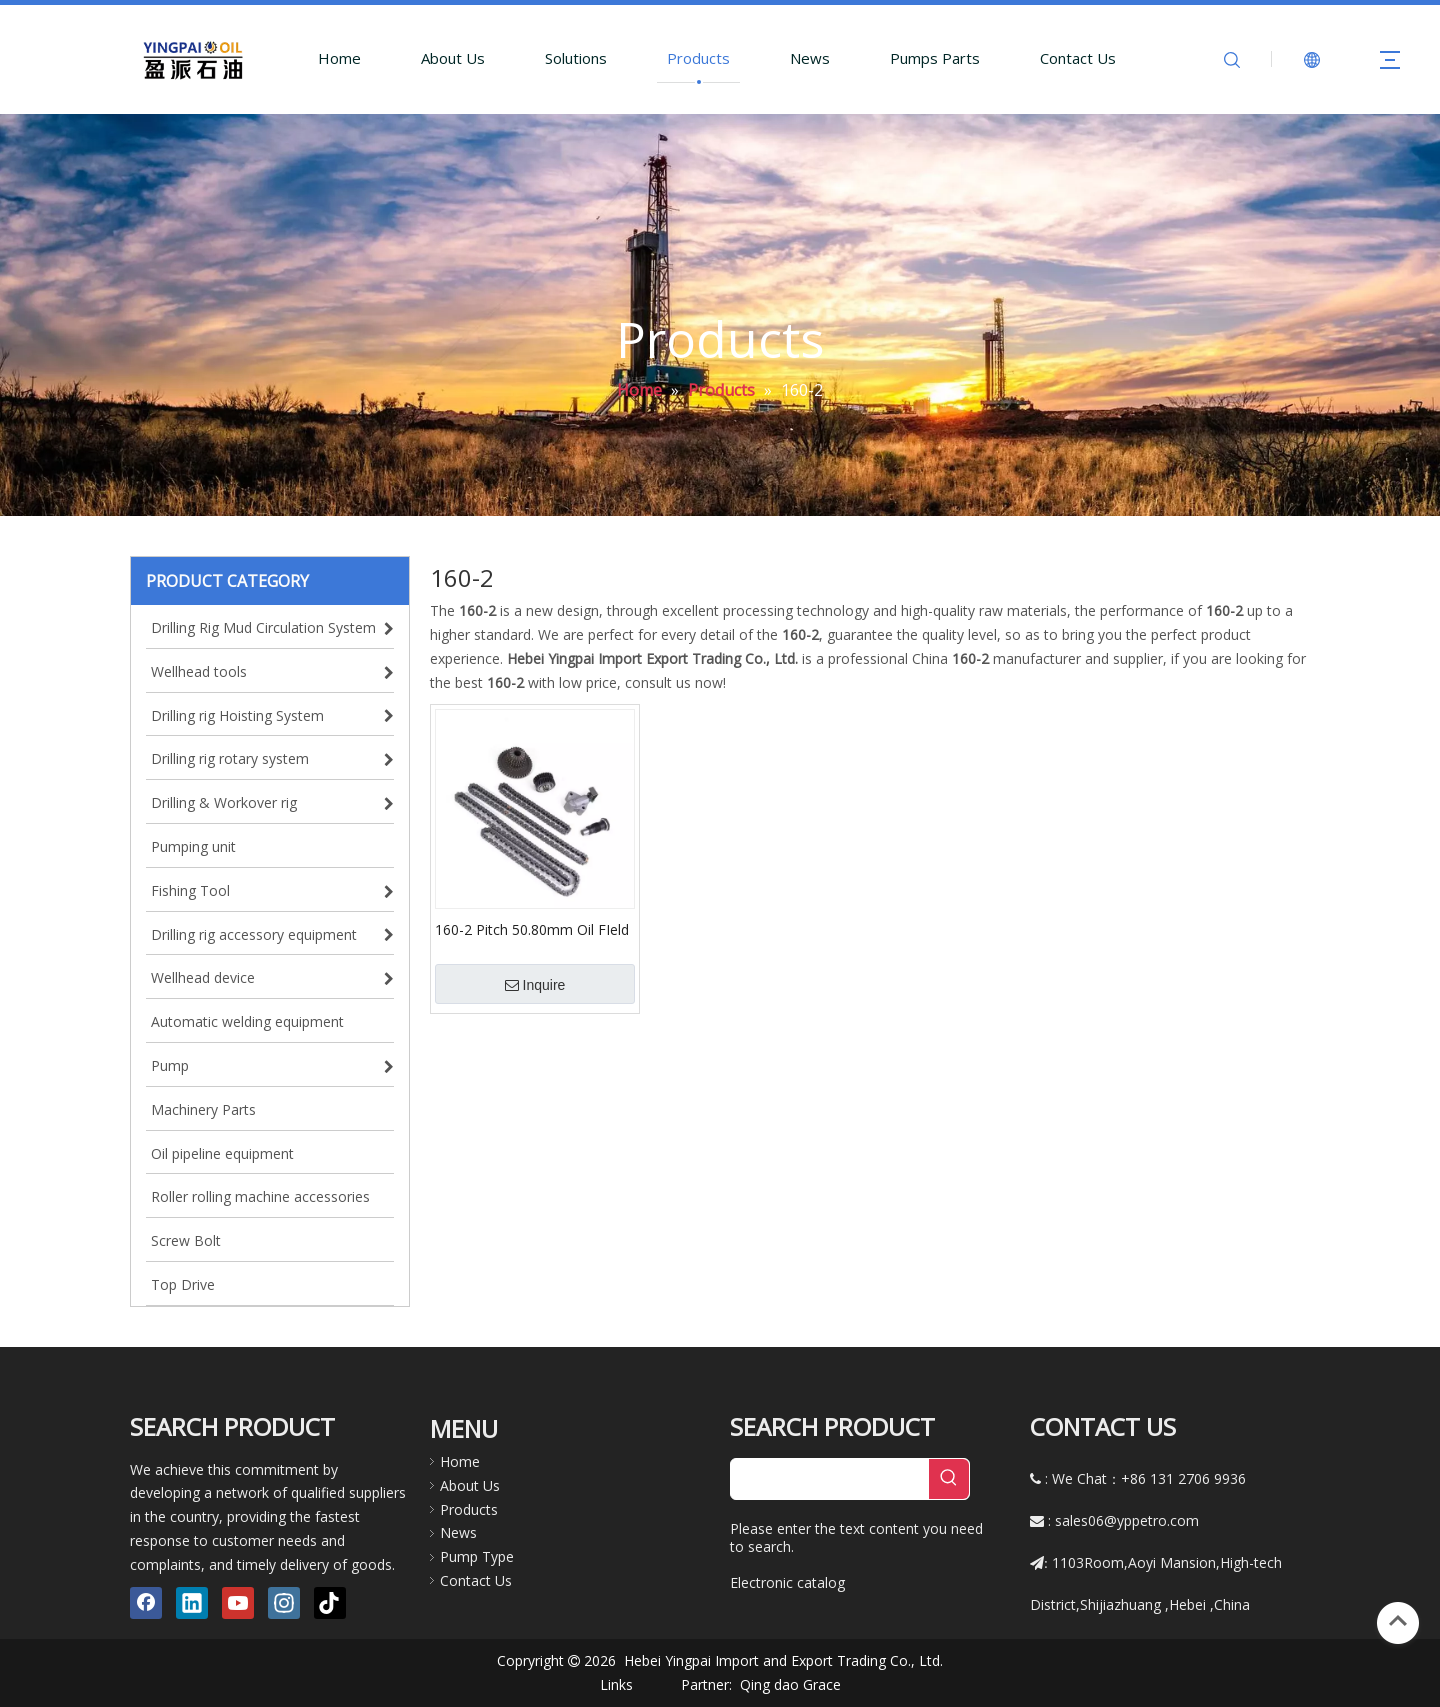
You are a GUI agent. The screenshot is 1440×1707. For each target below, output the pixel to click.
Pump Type (477, 1556)
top (1398, 1621)
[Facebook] (146, 1603)
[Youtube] (238, 1603)
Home (339, 58)
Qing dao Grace (790, 1684)
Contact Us (1078, 58)
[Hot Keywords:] (949, 1479)
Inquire (535, 985)
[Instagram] (284, 1603)
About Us (453, 58)
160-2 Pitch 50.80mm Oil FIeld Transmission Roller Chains (532, 929)
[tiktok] (330, 1603)
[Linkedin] (192, 1603)
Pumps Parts (935, 58)
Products (698, 58)
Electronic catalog (787, 1582)
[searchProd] (830, 1479)
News (810, 58)
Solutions (576, 58)
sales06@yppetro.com (1127, 1520)
